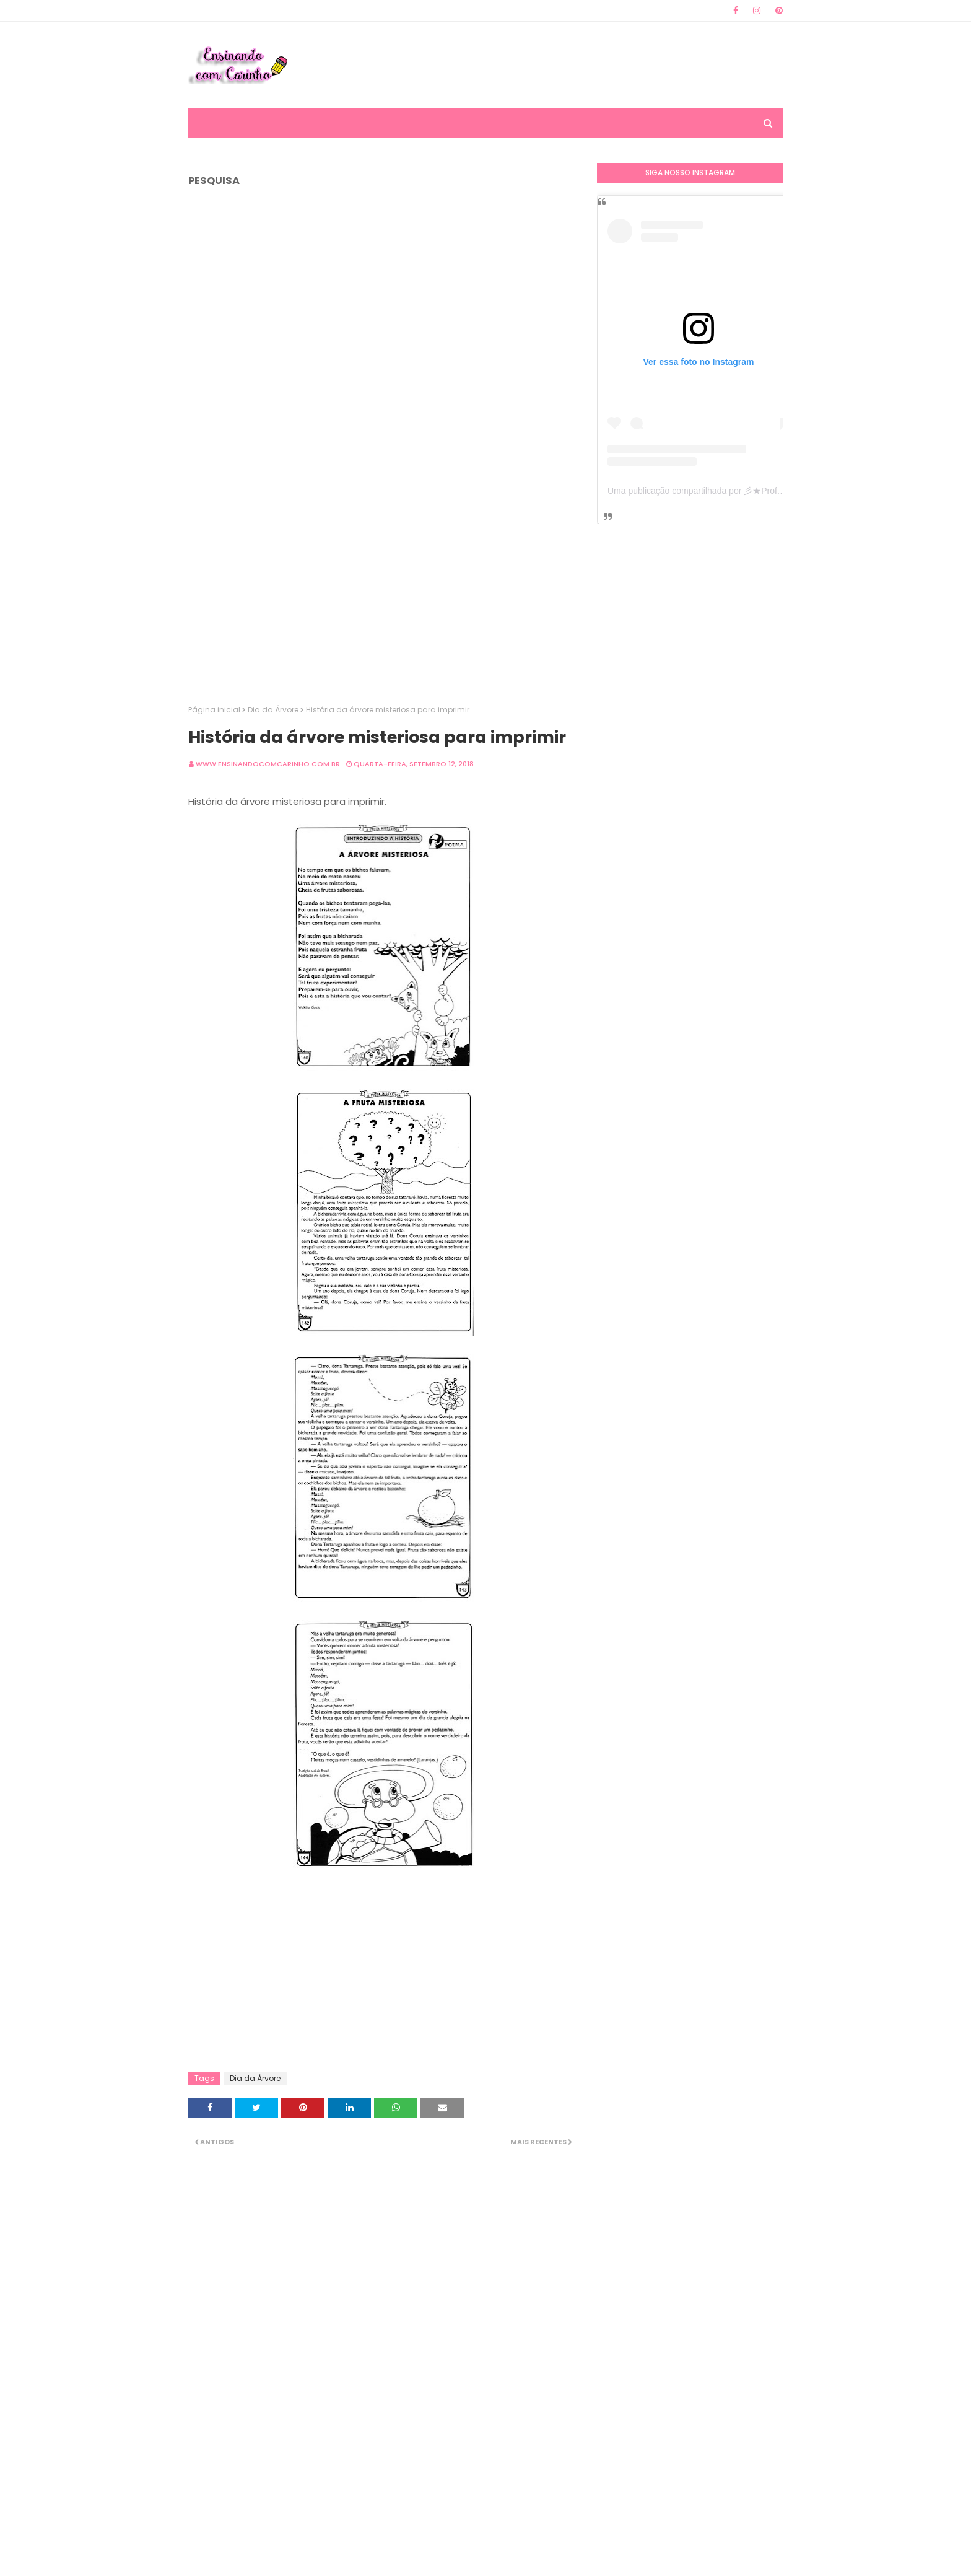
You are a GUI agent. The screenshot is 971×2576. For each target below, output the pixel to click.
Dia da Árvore (273, 709)
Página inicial (214, 709)
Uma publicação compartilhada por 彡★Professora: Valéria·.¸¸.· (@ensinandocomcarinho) (779, 491)
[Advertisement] (557, 65)
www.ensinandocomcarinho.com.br (268, 764)
